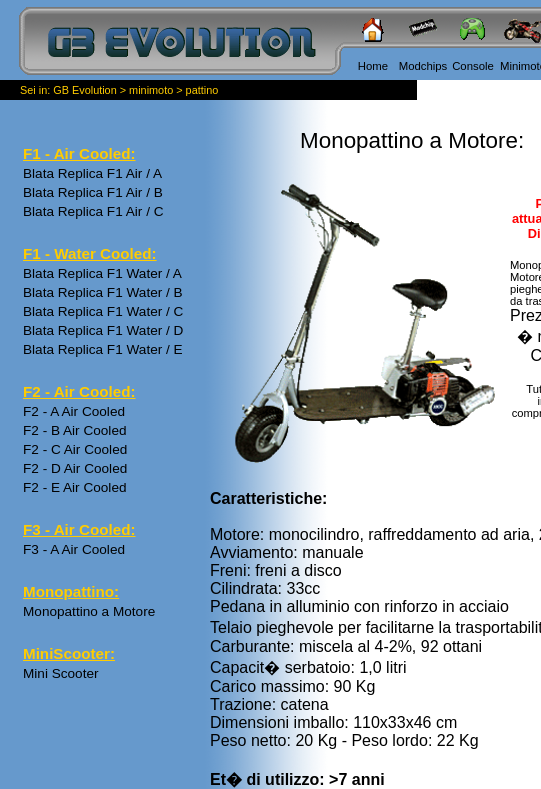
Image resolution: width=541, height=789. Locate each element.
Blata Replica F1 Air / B (93, 192)
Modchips (423, 66)
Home (373, 66)
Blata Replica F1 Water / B (103, 292)
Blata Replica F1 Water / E (103, 349)
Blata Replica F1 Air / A (92, 173)
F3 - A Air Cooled (74, 549)
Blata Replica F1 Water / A (102, 273)
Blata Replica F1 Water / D (103, 330)
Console (473, 66)
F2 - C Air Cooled (75, 449)
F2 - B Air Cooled (75, 430)
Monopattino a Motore (89, 611)
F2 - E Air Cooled (75, 487)
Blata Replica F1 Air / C (93, 211)
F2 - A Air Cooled (74, 411)
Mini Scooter (61, 673)
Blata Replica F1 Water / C (103, 311)
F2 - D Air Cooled (75, 468)
